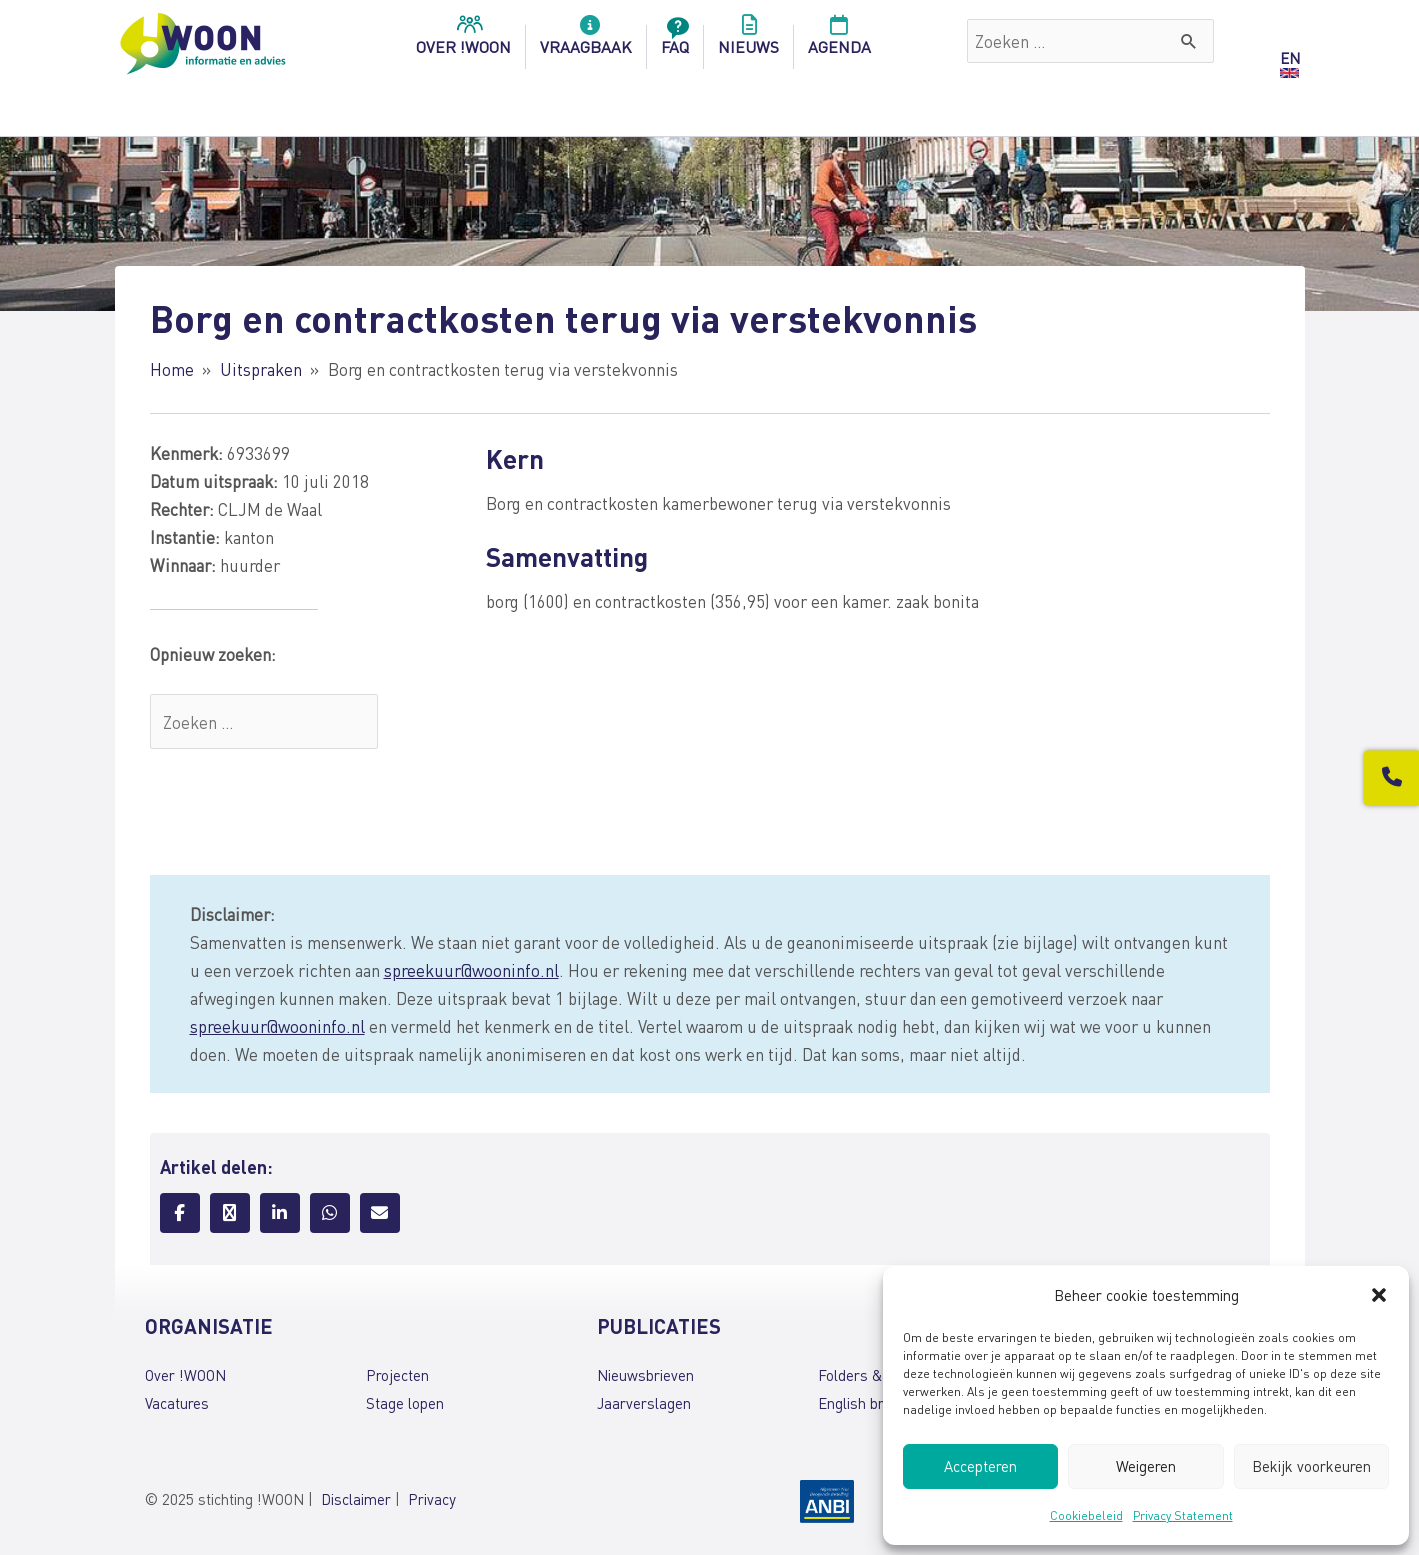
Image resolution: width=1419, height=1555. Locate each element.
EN (1290, 58)
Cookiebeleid (1086, 1515)
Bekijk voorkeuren (1311, 1466)
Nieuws (748, 41)
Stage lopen (405, 1403)
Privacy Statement (1183, 1515)
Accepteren (980, 1466)
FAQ (675, 41)
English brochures (876, 1403)
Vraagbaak (586, 41)
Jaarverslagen (644, 1403)
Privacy (432, 1499)
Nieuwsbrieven (645, 1375)
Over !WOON (185, 1375)
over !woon (463, 41)
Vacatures (177, 1403)
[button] (1379, 1295)
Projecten (397, 1375)
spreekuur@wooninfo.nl (471, 970)
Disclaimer (356, 1499)
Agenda (839, 41)
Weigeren (1146, 1466)
